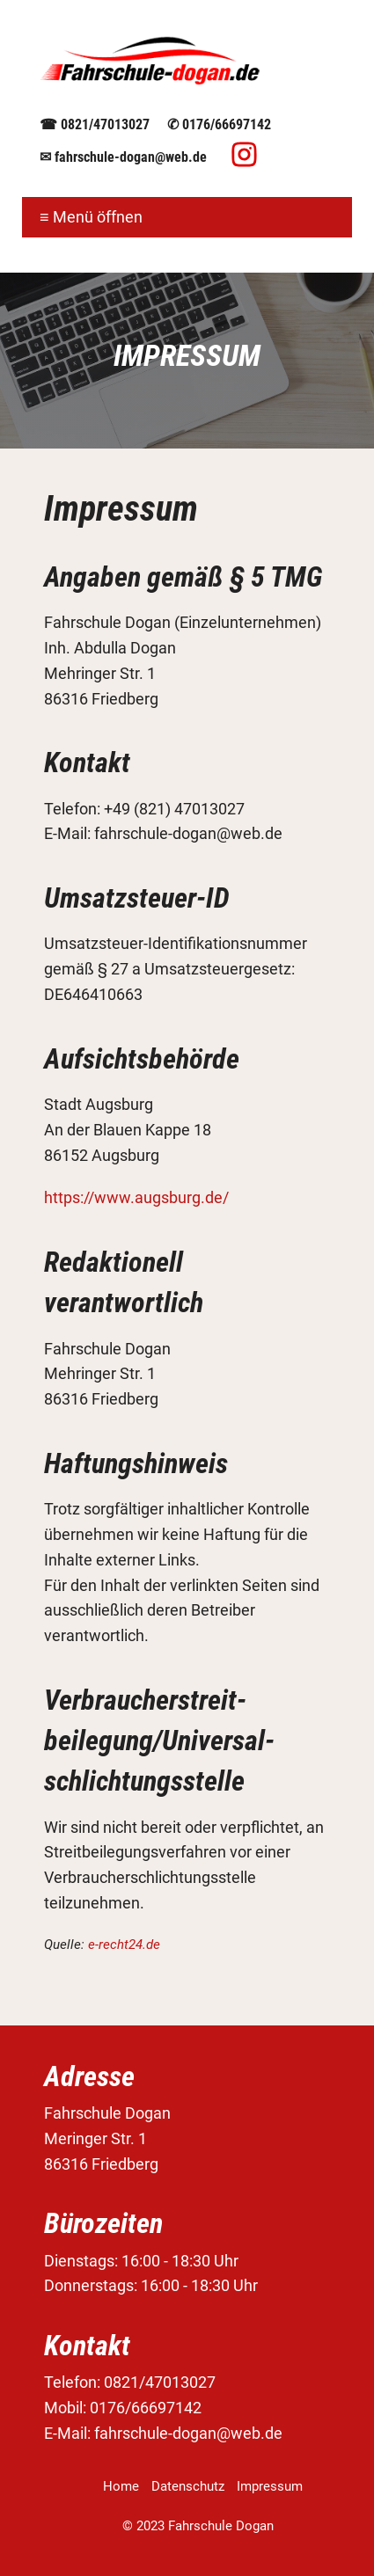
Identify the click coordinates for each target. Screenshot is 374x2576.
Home (121, 2486)
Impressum (270, 2486)
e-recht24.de (124, 1944)
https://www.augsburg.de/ (136, 1197)
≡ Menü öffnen (91, 217)
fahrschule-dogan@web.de (131, 157)
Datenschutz (187, 2486)
